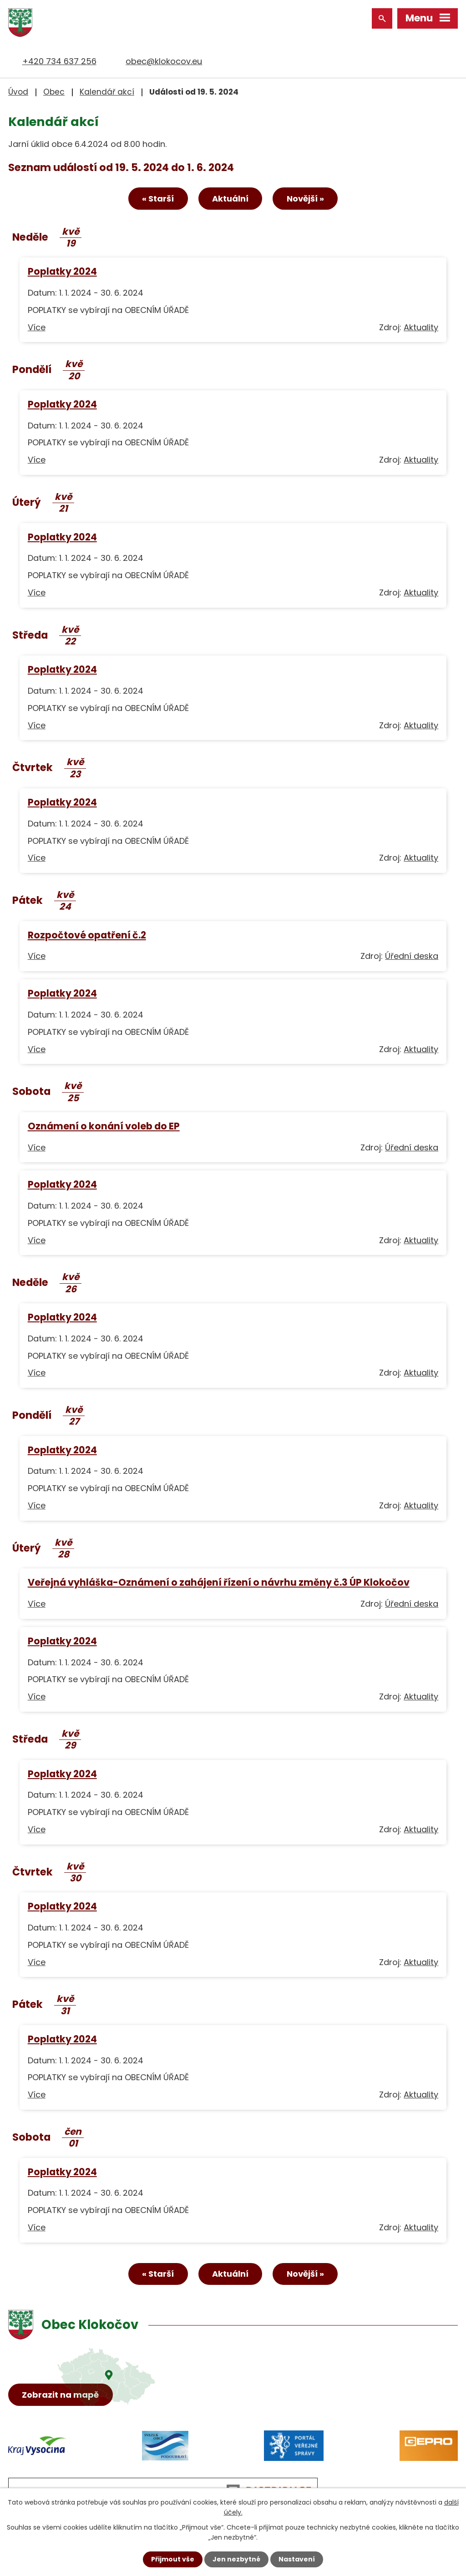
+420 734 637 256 (59, 61)
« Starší (158, 198)
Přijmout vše (172, 2559)
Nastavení (297, 2559)
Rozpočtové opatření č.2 (87, 935)
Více (37, 327)
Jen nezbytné (236, 2559)
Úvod (18, 91)
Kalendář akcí (107, 91)
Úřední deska (411, 956)
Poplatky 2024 (62, 271)
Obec (54, 91)
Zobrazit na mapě (60, 2395)
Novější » (305, 198)
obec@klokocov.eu (164, 61)
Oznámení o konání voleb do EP (104, 1126)
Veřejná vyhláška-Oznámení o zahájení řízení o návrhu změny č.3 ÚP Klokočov (219, 1582)
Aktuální (230, 198)
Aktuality (421, 327)
